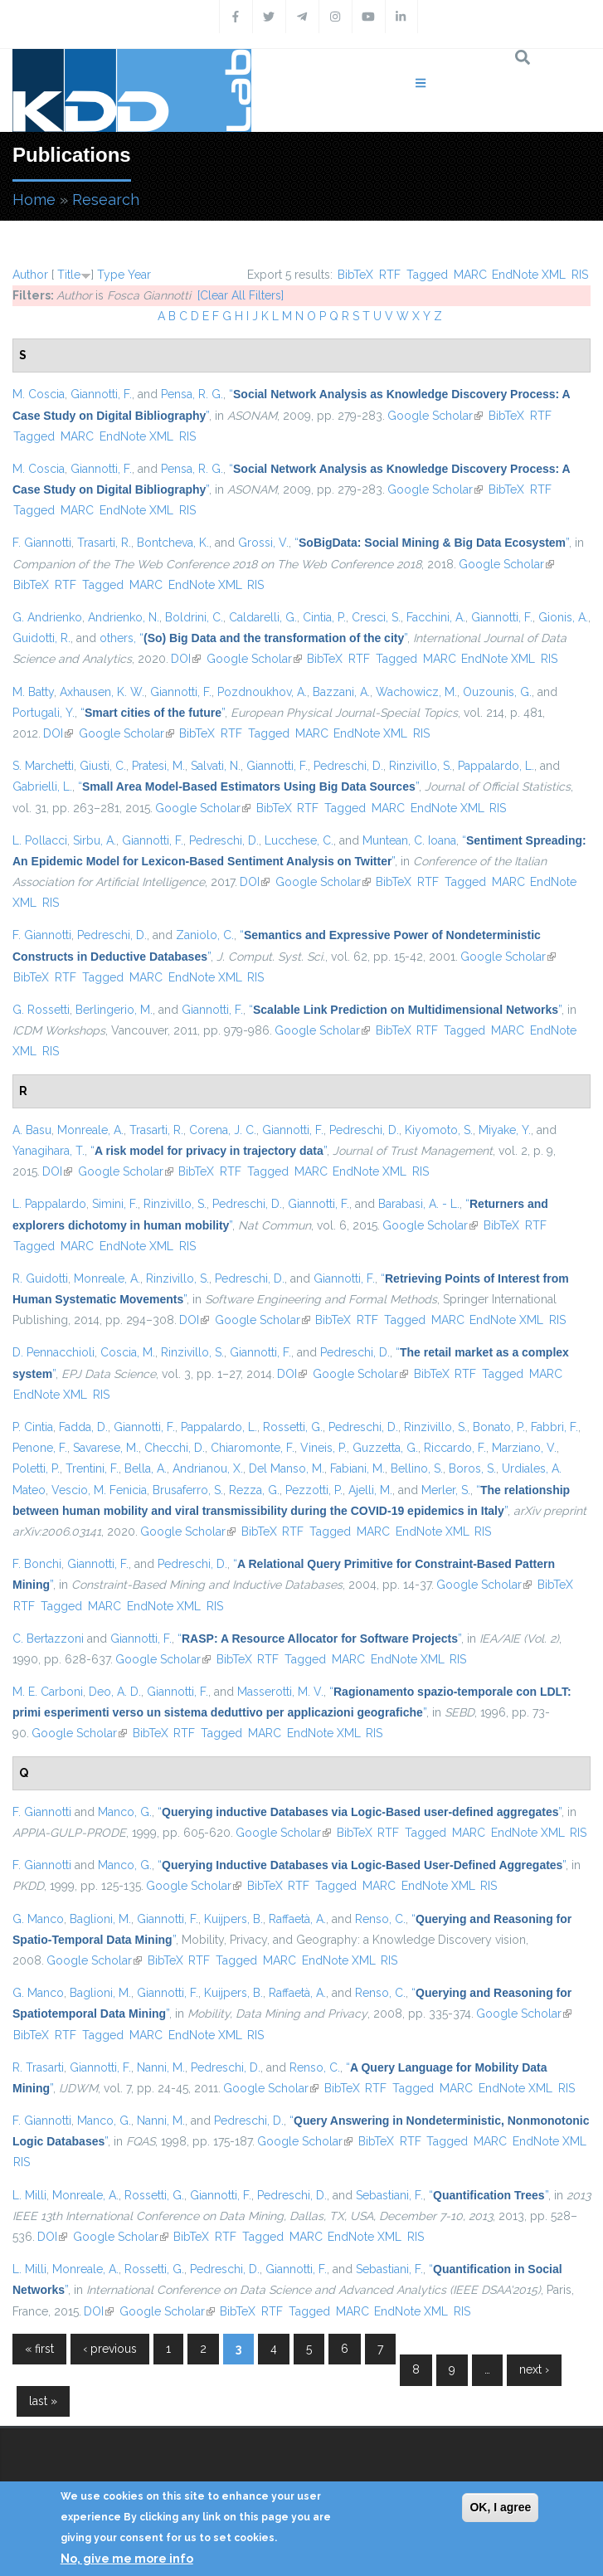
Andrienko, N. (123, 617)
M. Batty (33, 692)
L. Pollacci (39, 840)
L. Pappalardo (49, 1203)
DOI (186, 658)
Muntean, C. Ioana (409, 840)
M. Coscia (38, 394)
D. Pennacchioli (53, 1352)
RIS (579, 274)
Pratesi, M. (158, 765)
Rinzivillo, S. (420, 765)
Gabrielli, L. (42, 786)
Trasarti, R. (104, 542)
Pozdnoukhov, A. (262, 692)
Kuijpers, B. (233, 1919)
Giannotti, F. (101, 394)
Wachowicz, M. (416, 692)
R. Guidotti (40, 1278)
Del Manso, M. (286, 1468)
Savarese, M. (106, 1447)
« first (39, 2348)
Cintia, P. (324, 617)
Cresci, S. (376, 617)
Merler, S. (445, 1490)
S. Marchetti (43, 765)
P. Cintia (32, 1427)
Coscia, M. (127, 1352)
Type (110, 274)
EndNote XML (529, 274)
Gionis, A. (563, 617)
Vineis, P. (323, 1447)
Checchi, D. (174, 1447)
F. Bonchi (36, 1563)
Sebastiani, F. (389, 2195)
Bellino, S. (417, 1468)
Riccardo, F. (455, 1447)
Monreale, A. (90, 1130)
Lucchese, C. (299, 840)
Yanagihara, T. (48, 1150)
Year (139, 274)
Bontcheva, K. (173, 542)
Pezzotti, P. (314, 1490)
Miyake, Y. (505, 1130)
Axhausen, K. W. (102, 692)
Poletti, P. (36, 1468)
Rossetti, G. (293, 1427)
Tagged (427, 274)
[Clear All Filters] (240, 295)
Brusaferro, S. (188, 1490)
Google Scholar (435, 415)
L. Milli (29, 2195)
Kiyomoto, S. (439, 1130)
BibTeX (355, 274)
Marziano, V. (524, 1447)
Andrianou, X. (208, 1468)
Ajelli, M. (370, 1490)
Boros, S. (472, 1468)
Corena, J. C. (222, 1130)
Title (68, 274)
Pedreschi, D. (348, 765)
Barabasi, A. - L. (419, 1203)
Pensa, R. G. (192, 394)
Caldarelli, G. (263, 617)
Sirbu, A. (94, 840)
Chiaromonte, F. (252, 1447)
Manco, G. (125, 1812)
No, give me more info (127, 2558)
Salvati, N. (216, 765)
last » (43, 2401)
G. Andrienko (47, 617)
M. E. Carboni (47, 1691)
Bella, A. (145, 1468)
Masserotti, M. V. (280, 1691)
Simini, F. (115, 1203)
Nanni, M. (161, 2067)
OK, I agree (500, 2507)
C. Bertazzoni (48, 1638)
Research (105, 199)
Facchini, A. (435, 617)
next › (534, 2369)
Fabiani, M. (357, 1468)
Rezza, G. (254, 1490)
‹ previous (110, 2348)
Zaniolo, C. (205, 935)
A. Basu (31, 1130)
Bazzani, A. (341, 692)
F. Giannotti (41, 542)
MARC (470, 274)
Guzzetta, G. (385, 1447)
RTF (390, 274)
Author (30, 274)
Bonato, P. (499, 1427)
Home (34, 199)
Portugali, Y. (43, 712)
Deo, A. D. (115, 1691)
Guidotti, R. (41, 638)
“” (431, 542)
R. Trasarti (38, 2067)
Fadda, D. (83, 1427)
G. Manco (38, 1919)
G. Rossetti (41, 1009)
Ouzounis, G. (497, 692)
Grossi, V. (263, 542)
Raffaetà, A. (297, 1919)
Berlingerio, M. (114, 1009)
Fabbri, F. (554, 1427)
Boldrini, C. (194, 617)
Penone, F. (39, 1447)
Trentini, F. (92, 1468)
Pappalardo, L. (496, 765)
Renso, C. (380, 1919)
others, (118, 638)
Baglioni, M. (100, 1919)
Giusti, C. (103, 765)
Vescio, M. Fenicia (99, 1490)
